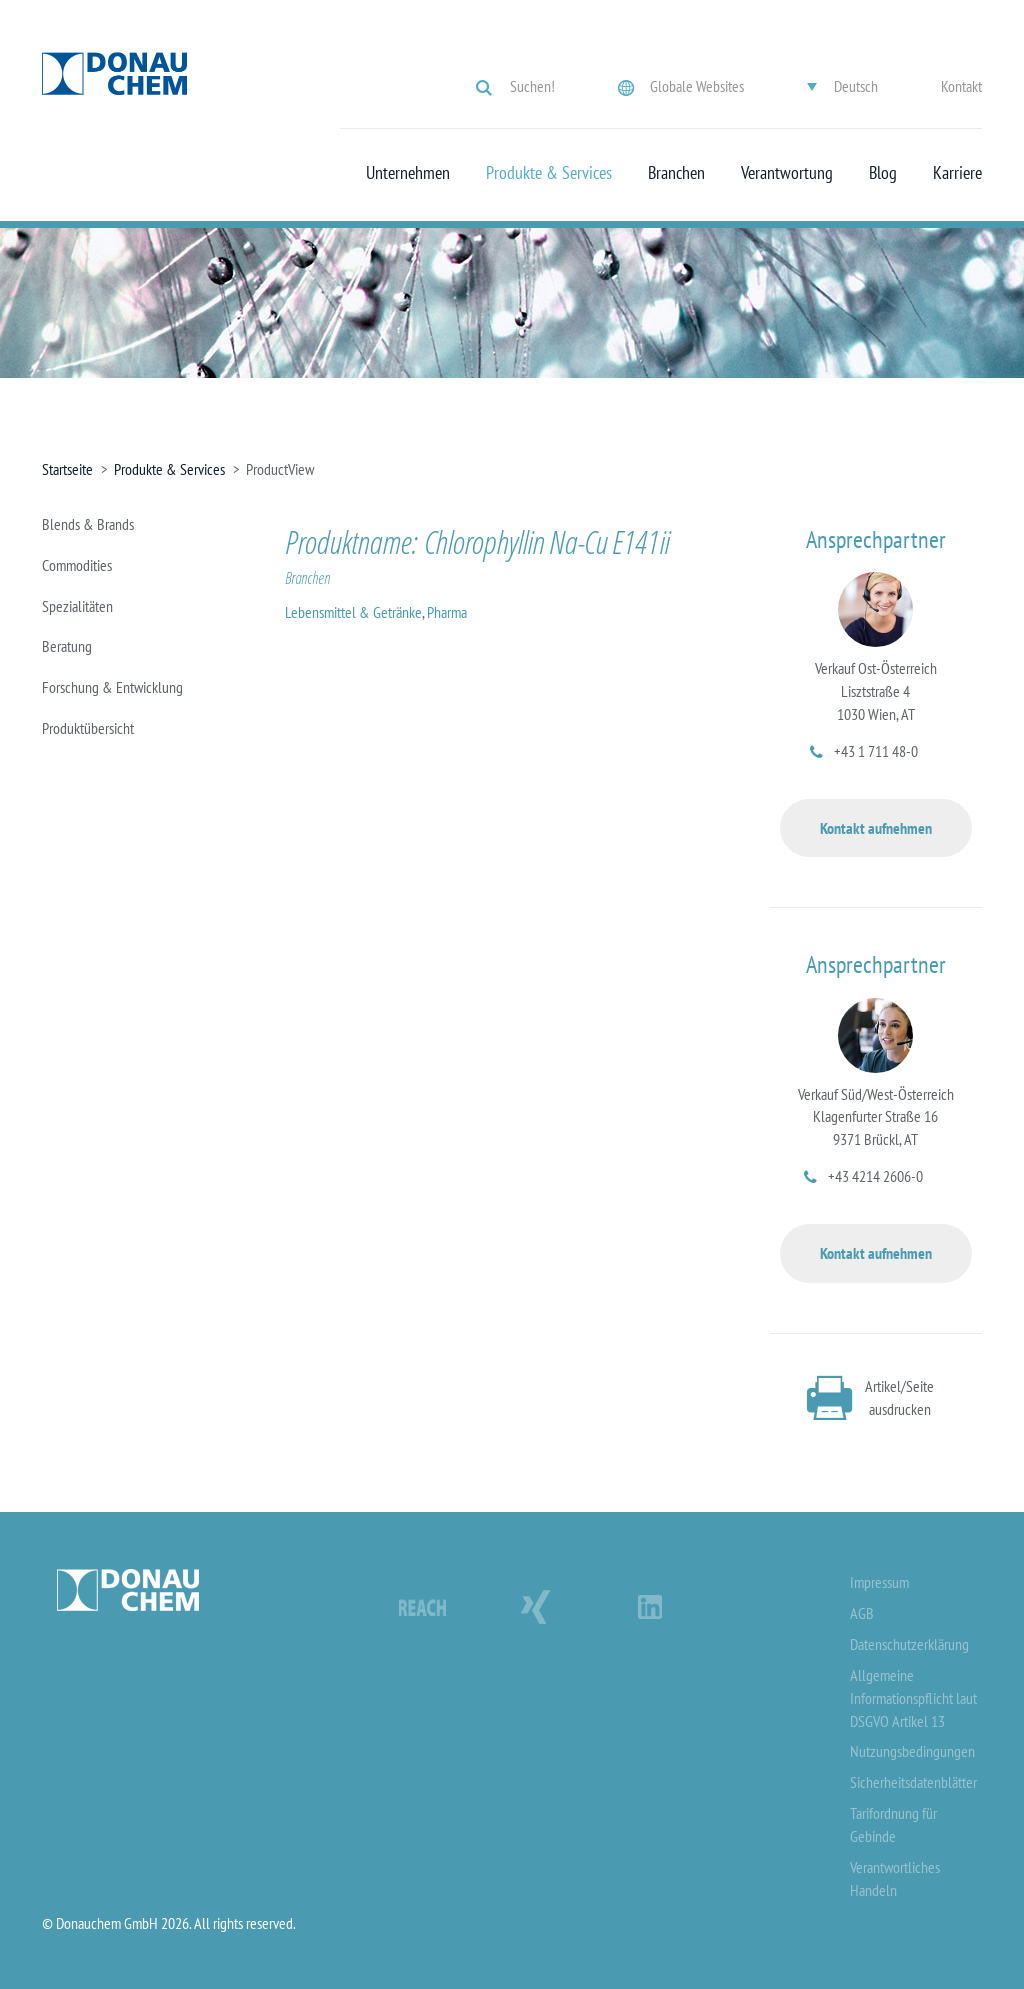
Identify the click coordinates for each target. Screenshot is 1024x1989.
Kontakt (961, 86)
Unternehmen (408, 173)
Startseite (67, 469)
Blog (883, 173)
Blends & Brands (88, 524)
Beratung (67, 646)
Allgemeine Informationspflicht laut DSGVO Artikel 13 (913, 1698)
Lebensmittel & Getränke (353, 612)
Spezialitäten (77, 606)
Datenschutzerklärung (909, 1644)
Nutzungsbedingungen (912, 1751)
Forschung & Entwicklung (112, 687)
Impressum (879, 1582)
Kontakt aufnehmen (876, 828)
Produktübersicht (88, 728)
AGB (862, 1613)
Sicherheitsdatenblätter (913, 1782)
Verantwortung (787, 173)
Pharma (447, 612)
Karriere (957, 173)
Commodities (77, 565)
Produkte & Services (549, 173)
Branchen (676, 173)
